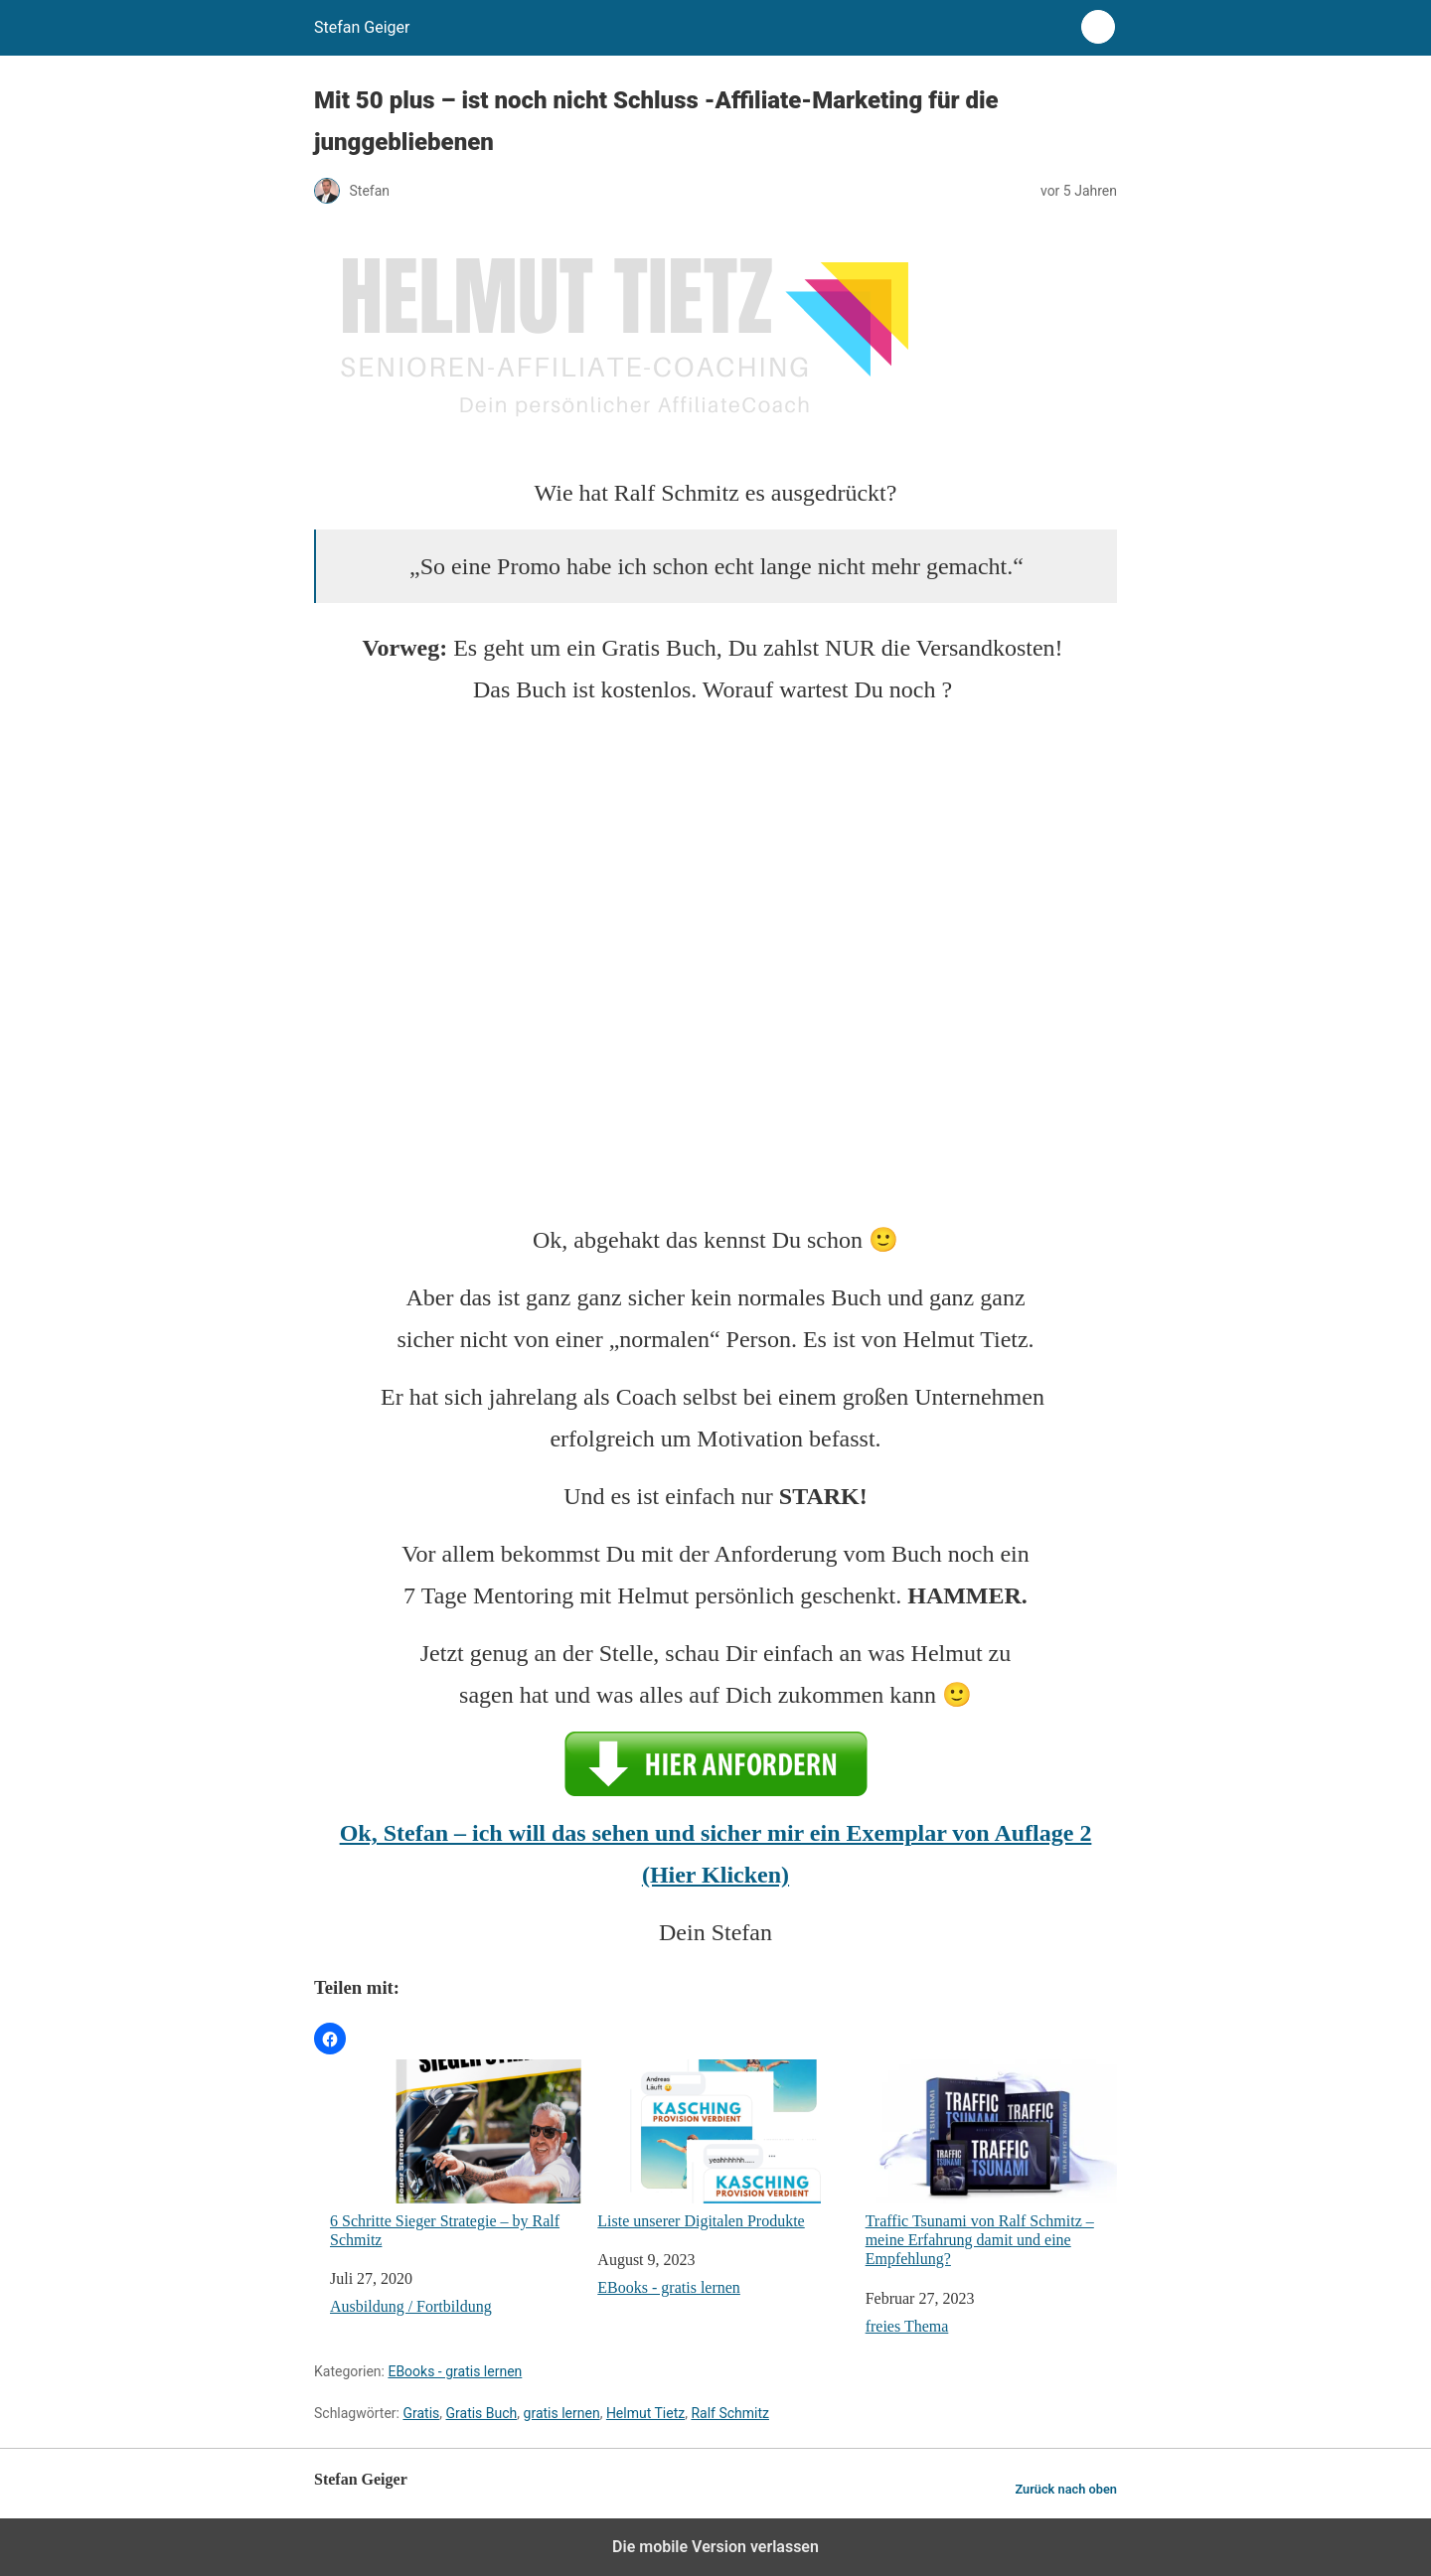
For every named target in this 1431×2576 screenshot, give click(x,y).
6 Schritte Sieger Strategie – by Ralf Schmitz (455, 2153)
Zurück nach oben (1066, 2489)
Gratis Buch (482, 2413)
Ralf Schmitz (730, 2413)
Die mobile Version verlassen (715, 2546)
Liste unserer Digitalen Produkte (723, 2144)
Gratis (420, 2413)
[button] (330, 2038)
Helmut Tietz (645, 2413)
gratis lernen (562, 2413)
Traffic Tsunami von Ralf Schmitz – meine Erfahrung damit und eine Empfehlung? (991, 2163)
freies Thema (907, 2326)
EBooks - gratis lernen (668, 2287)
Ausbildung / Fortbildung (411, 2306)
